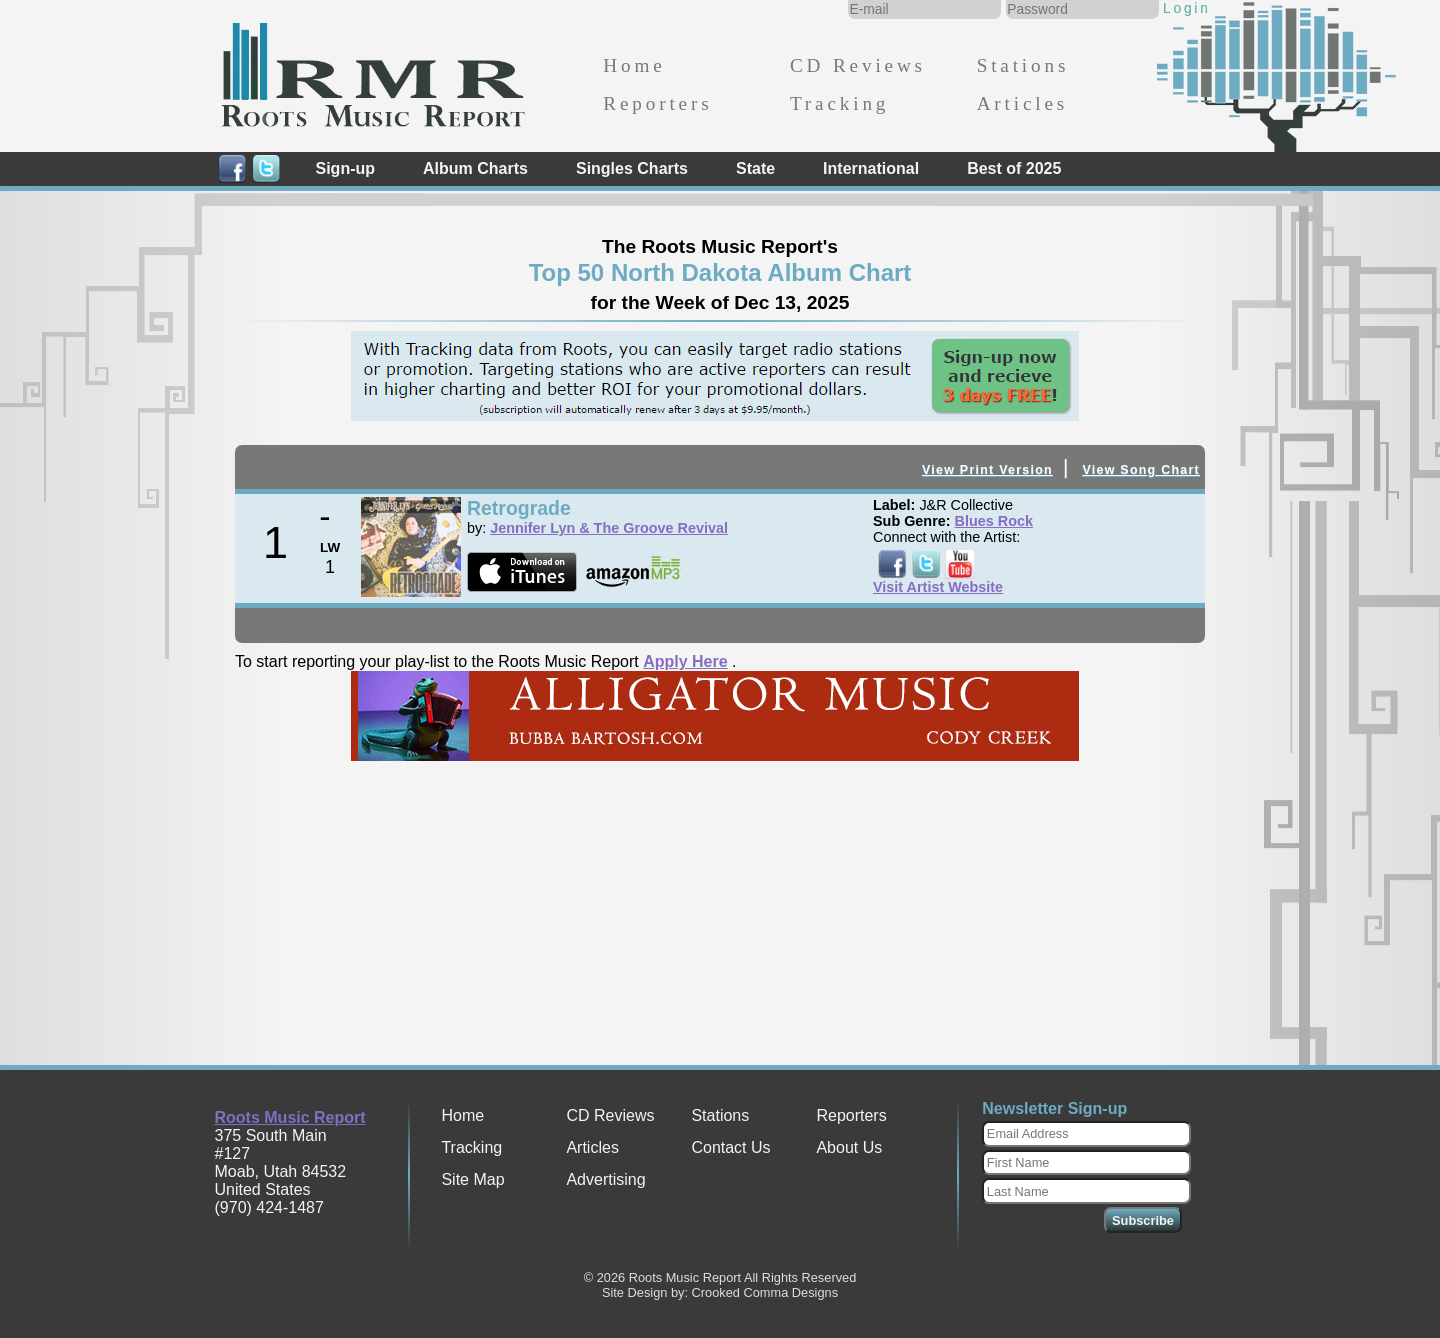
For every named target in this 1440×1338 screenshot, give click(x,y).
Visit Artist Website (938, 587)
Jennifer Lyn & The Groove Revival (609, 528)
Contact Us (730, 1147)
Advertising (605, 1179)
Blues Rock (994, 521)
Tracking (839, 103)
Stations (1023, 65)
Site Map (472, 1179)
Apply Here (685, 661)
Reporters (657, 103)
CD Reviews (858, 65)
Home (634, 65)
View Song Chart (1141, 470)
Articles (1022, 103)
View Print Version (987, 470)
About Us (849, 1147)
